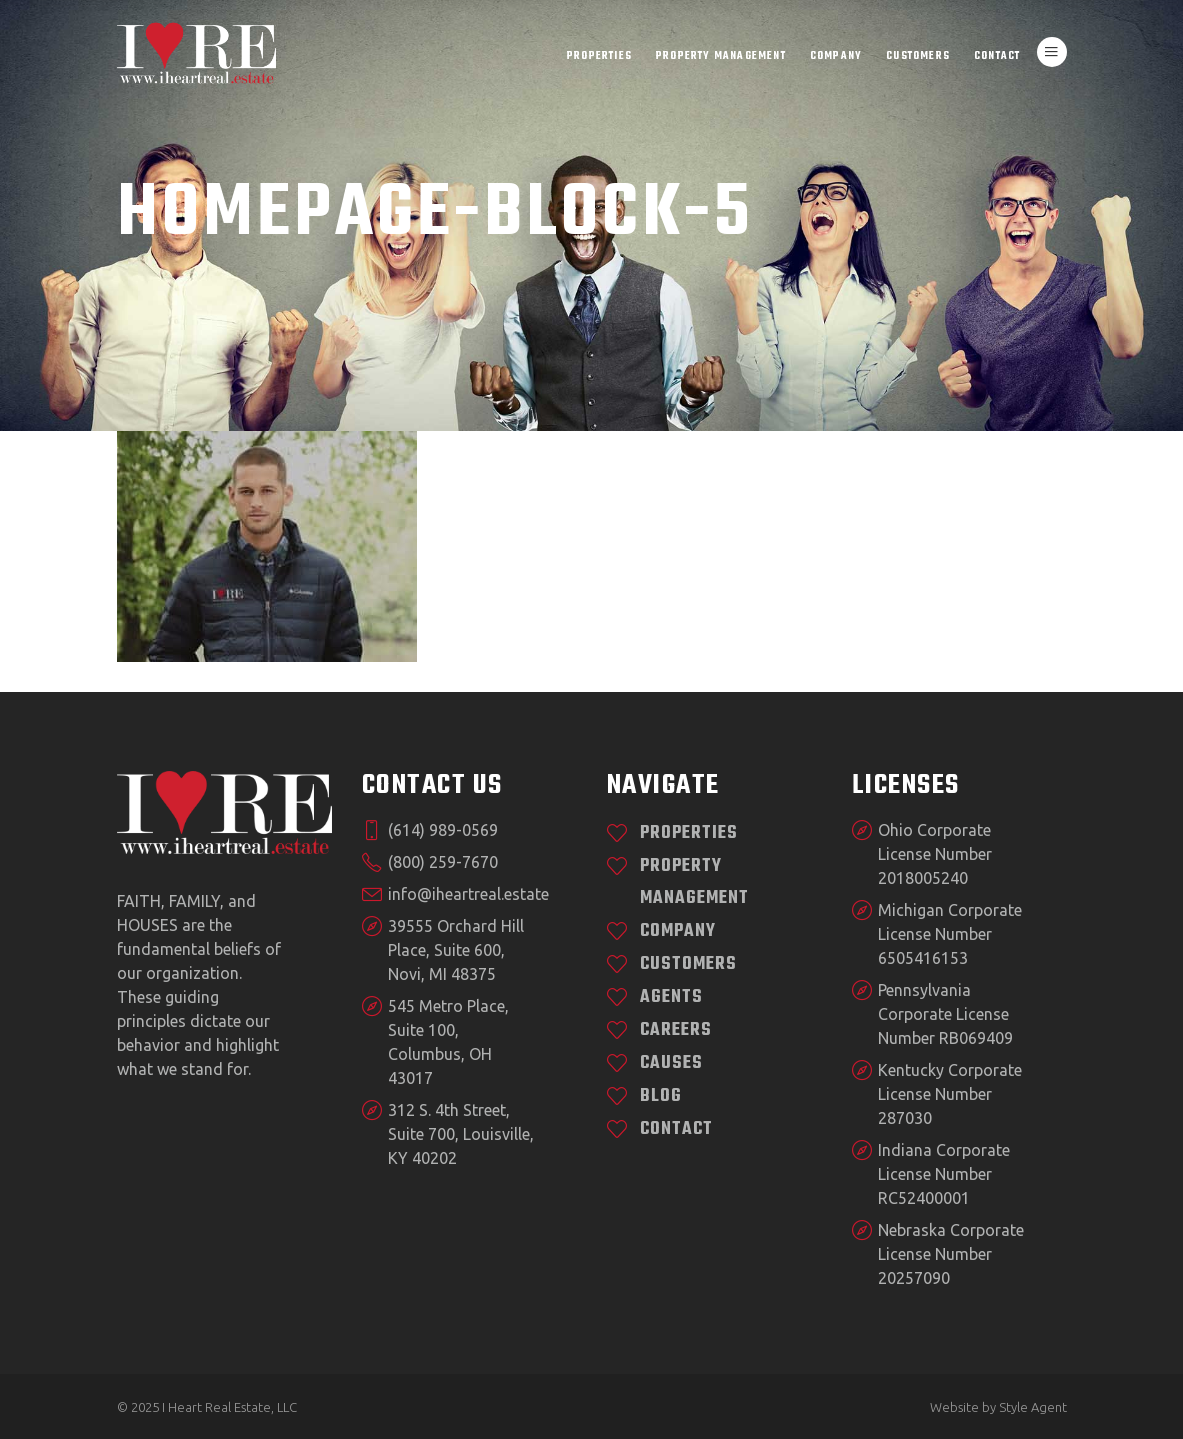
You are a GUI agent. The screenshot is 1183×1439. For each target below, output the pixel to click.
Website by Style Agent (998, 1407)
